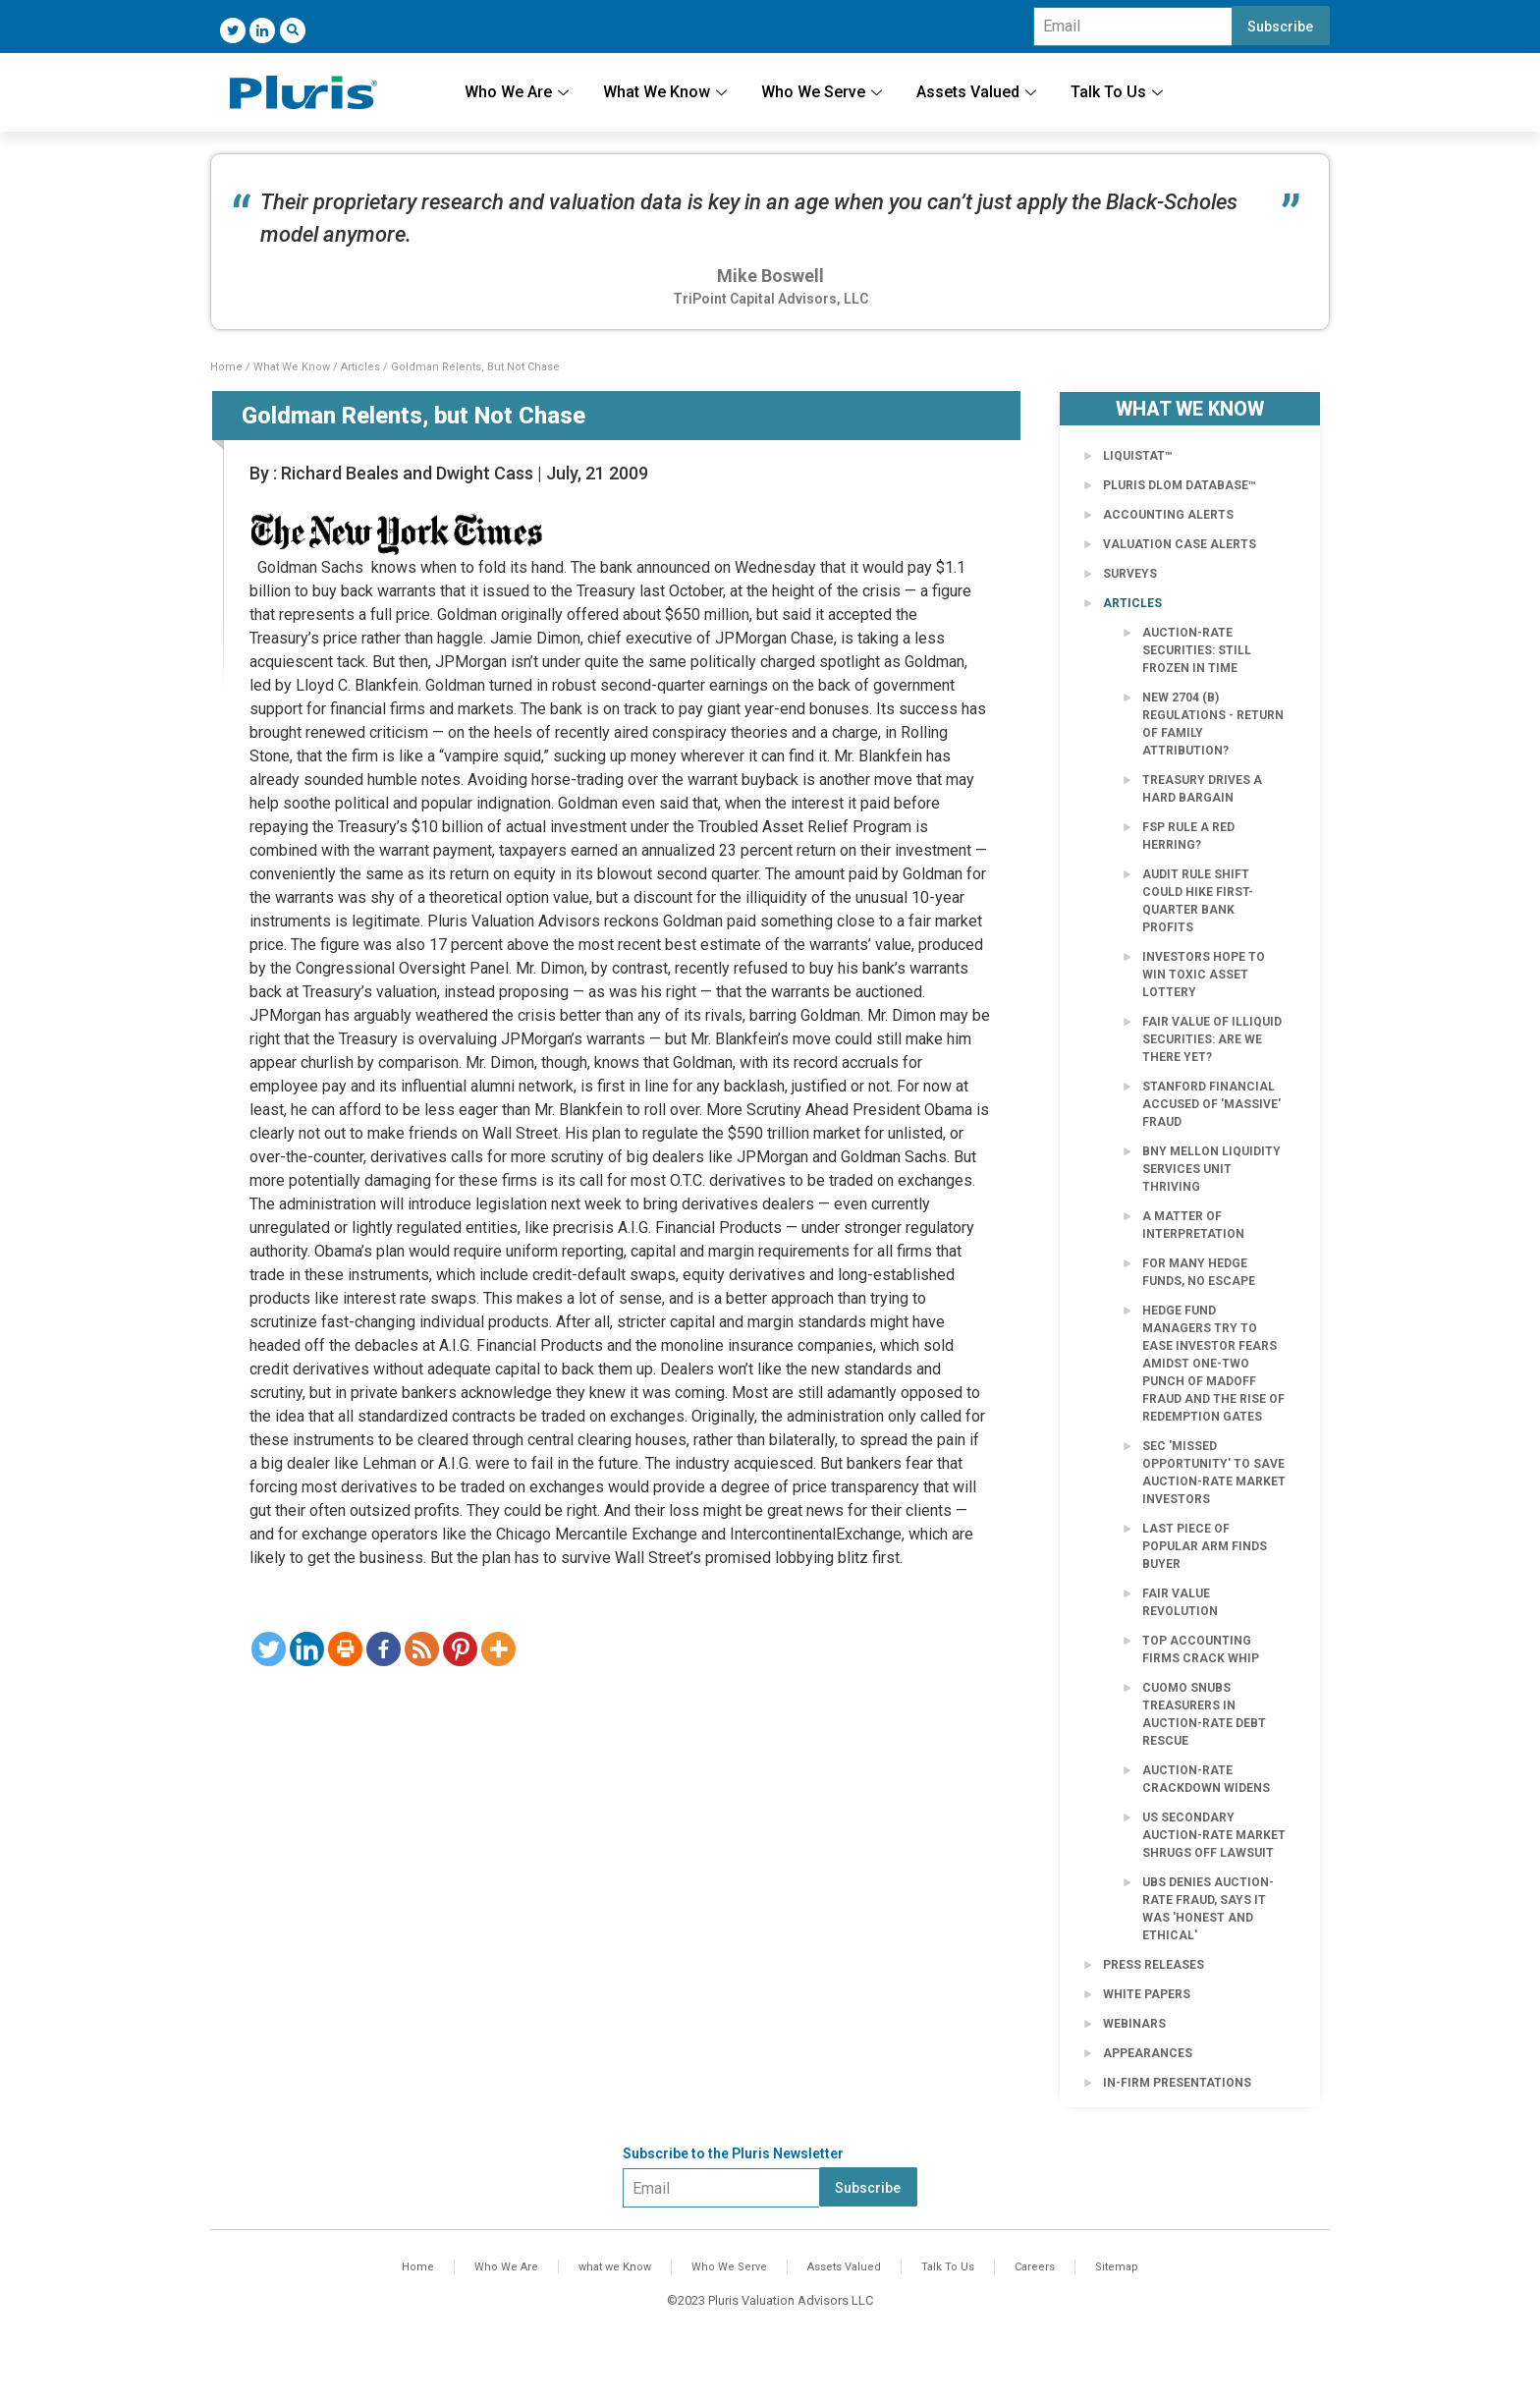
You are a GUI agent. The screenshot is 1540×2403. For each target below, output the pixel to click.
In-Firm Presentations (1177, 2083)
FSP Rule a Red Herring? (1188, 836)
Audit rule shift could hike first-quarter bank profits (1197, 900)
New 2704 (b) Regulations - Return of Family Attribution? (1213, 724)
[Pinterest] (460, 1649)
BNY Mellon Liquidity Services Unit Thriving (1211, 1169)
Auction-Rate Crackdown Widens (1206, 1779)
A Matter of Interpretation (1193, 1225)
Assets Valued (978, 92)
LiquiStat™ (1138, 456)
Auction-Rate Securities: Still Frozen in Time (1196, 650)
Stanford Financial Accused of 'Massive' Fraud (1211, 1104)
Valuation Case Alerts (1179, 544)
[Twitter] (233, 30)
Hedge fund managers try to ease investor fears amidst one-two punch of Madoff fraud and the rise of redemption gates (1213, 1364)
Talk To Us (1119, 92)
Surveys (1130, 574)
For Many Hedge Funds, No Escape (1198, 1272)
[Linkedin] (307, 1649)
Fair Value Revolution (1180, 1602)
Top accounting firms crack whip (1200, 1649)
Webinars (1134, 2024)
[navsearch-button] (292, 30)
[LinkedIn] (262, 30)
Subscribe (1280, 26)
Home (226, 367)
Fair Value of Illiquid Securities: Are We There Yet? (1212, 1039)
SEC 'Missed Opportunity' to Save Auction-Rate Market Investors (1214, 1472)
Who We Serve (824, 92)
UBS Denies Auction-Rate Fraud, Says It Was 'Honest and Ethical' (1208, 1908)
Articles (360, 367)
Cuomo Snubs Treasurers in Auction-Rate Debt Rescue (1204, 1714)
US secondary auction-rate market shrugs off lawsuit (1214, 1835)
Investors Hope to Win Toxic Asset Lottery (1203, 974)
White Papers (1146, 1994)
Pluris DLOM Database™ (1179, 485)
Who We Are (519, 92)
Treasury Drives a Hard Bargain (1202, 789)
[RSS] (422, 1649)
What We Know (667, 92)
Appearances (1147, 2053)
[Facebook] (383, 1649)
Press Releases (1153, 1965)
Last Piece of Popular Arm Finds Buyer (1204, 1546)
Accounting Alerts (1168, 515)
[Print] (345, 1649)
